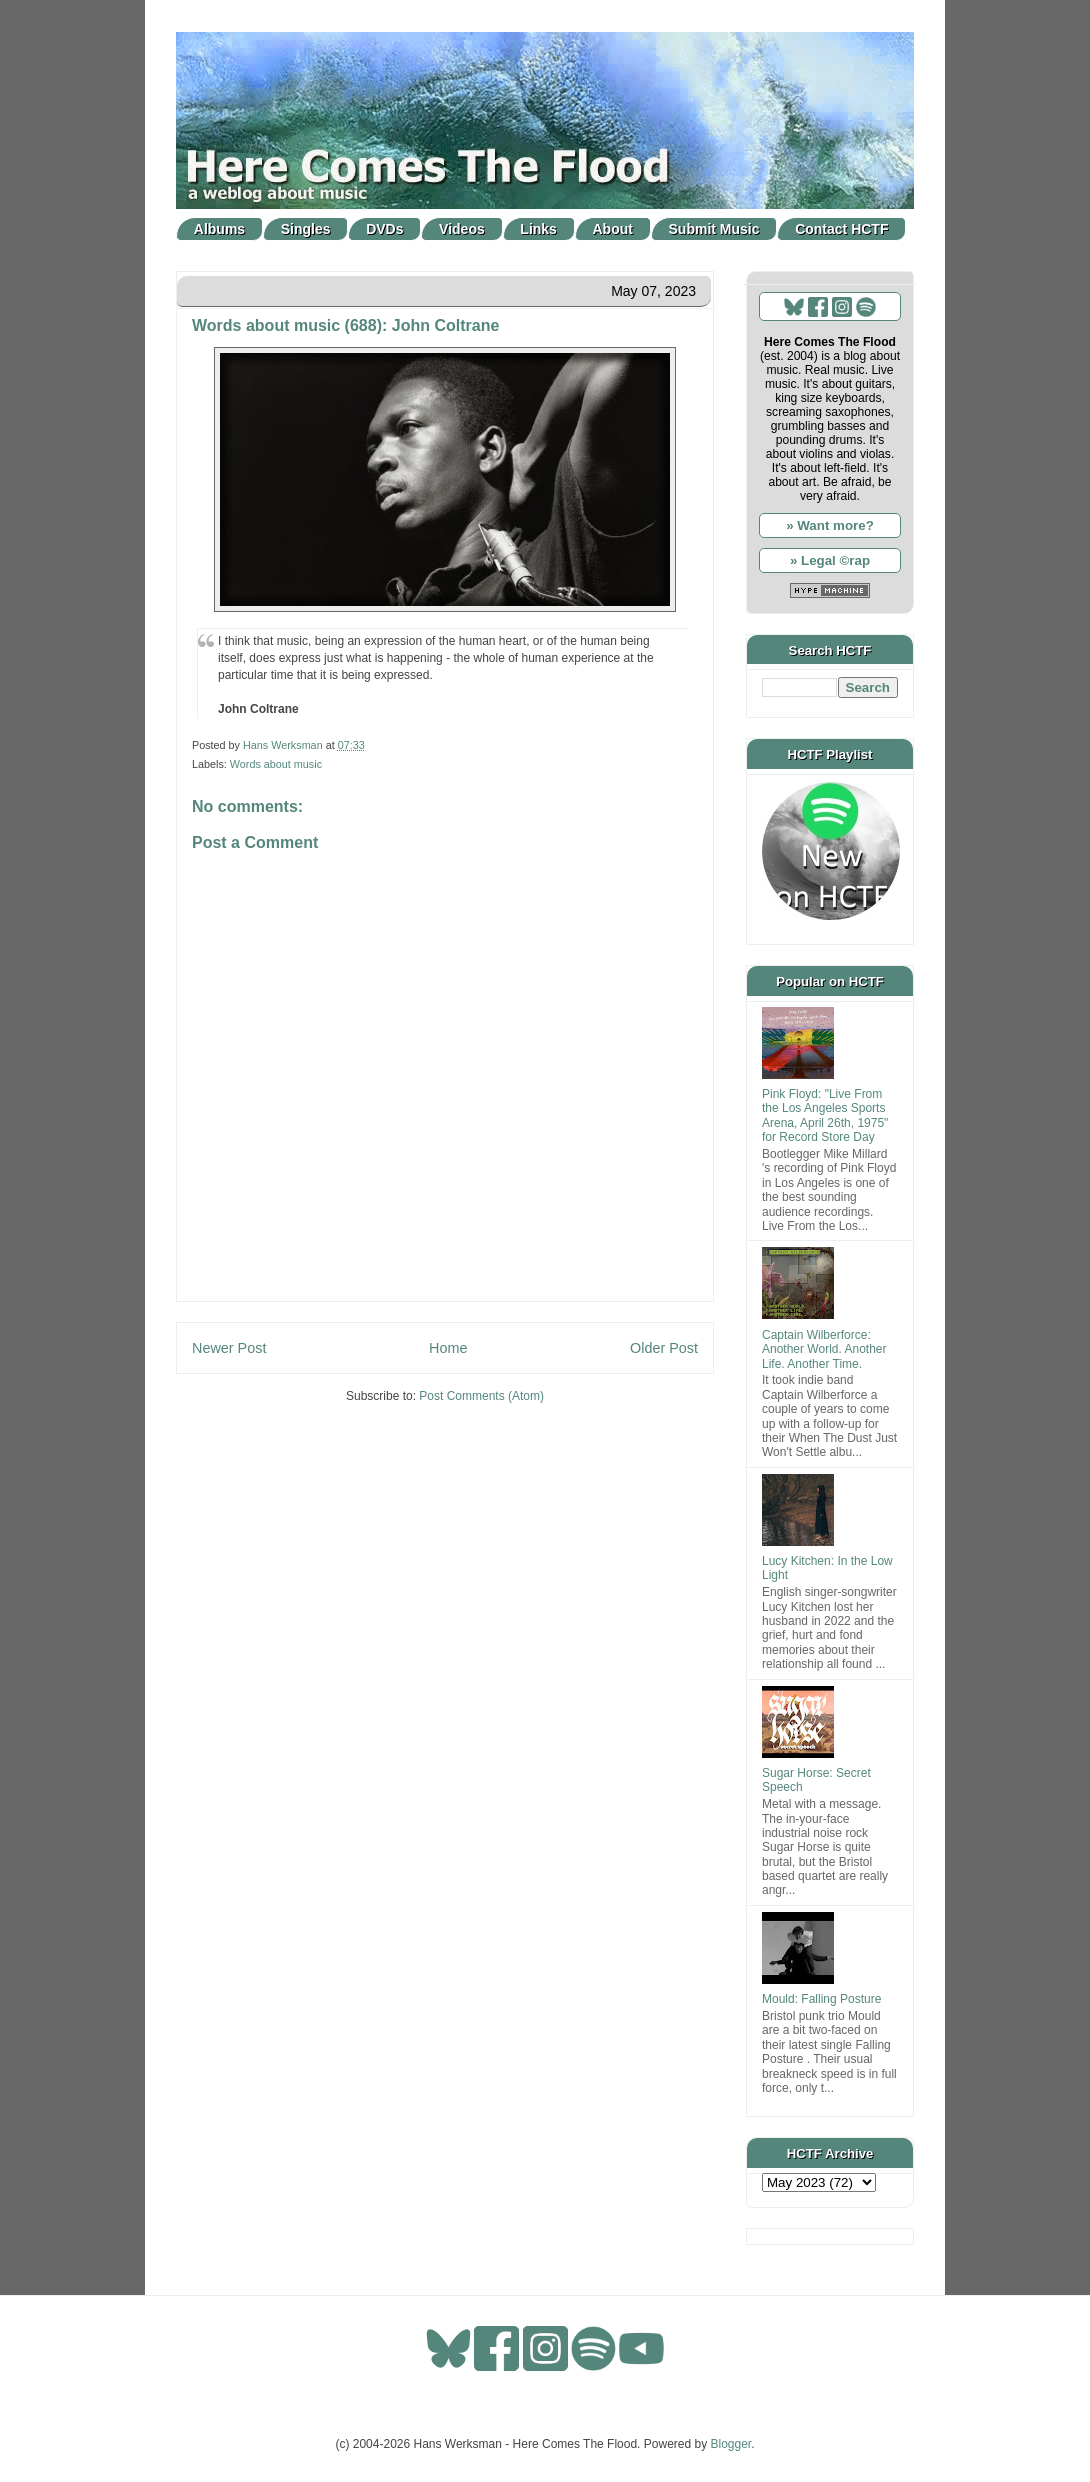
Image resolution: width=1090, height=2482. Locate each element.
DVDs (384, 229)
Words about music (276, 764)
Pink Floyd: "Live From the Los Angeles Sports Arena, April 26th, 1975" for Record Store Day (825, 1115)
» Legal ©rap (830, 560)
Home (448, 1348)
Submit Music (714, 229)
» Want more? (830, 525)
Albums (219, 229)
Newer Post (229, 1348)
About (613, 229)
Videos (462, 229)
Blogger (731, 2444)
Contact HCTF (841, 229)
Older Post (664, 1348)
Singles (306, 229)
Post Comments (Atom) (481, 1396)
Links (538, 229)
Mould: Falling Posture (821, 1999)
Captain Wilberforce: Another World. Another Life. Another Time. (824, 1349)
